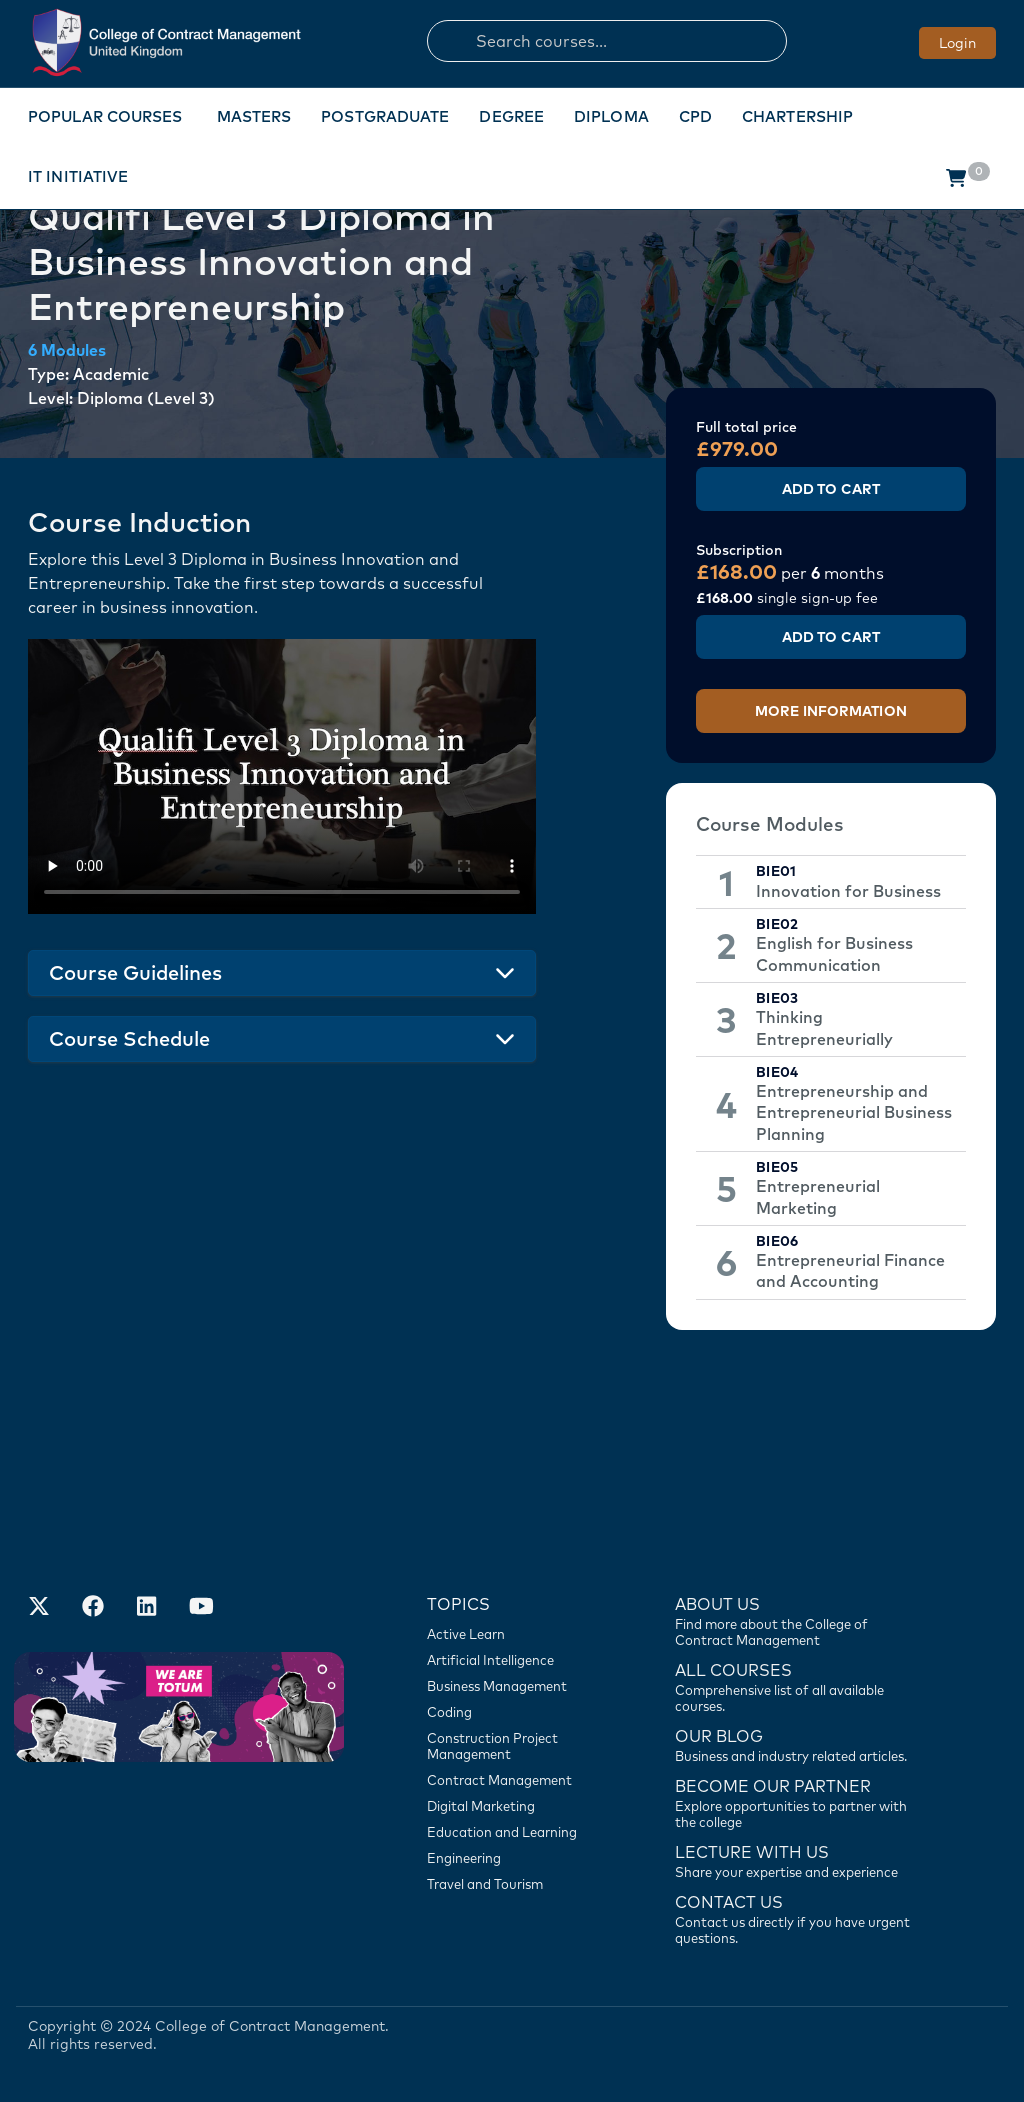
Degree (511, 116)
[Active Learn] (516, 1634)
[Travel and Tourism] (516, 1884)
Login (957, 43)
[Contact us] (797, 1744)
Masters (254, 116)
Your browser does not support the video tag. (282, 776)
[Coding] (516, 1712)
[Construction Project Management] (516, 1746)
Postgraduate (385, 116)
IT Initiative (78, 176)
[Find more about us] (797, 1620)
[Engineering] (516, 1858)
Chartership (797, 116)
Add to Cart (831, 489)
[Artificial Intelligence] (516, 1660)
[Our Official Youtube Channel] (201, 1608)
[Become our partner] (797, 1802)
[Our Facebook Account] (93, 1608)
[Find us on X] (39, 1608)
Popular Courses (105, 116)
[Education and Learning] (516, 1832)
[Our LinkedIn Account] (147, 1608)
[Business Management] (516, 1686)
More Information (831, 711)
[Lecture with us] (797, 1860)
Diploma (611, 116)
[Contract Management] (516, 1780)
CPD (695, 116)
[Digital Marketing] (516, 1806)
